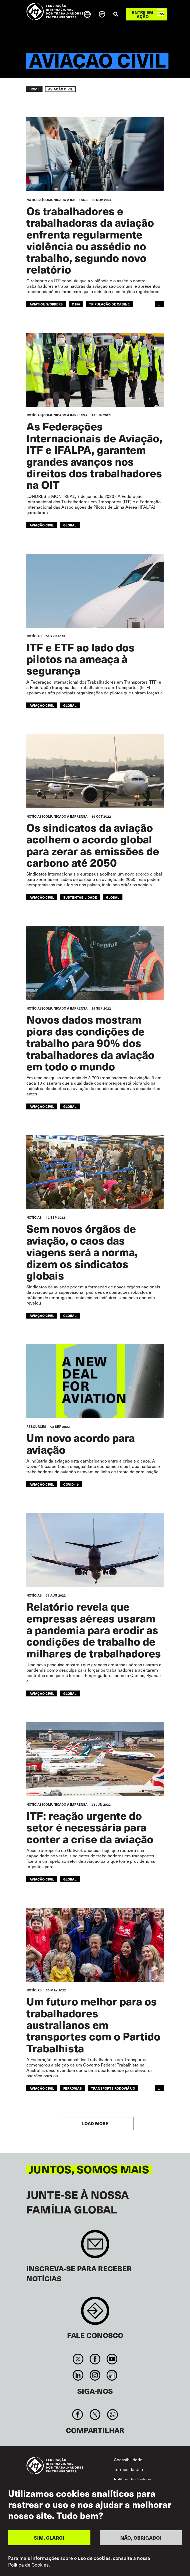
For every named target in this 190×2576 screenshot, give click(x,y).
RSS (112, 2375)
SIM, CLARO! (49, 2537)
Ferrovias (72, 2088)
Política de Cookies (132, 2479)
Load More (95, 2123)
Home (34, 89)
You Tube (112, 2359)
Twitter (78, 2359)
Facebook (95, 2359)
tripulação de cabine (109, 304)
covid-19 (71, 1484)
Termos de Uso (128, 2469)
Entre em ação (142, 14)
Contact (95, 2313)
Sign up (95, 2247)
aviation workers (46, 304)
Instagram (95, 2375)
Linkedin (78, 2375)
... (159, 304)
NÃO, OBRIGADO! (140, 2537)
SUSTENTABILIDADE (80, 897)
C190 (76, 304)
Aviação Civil (42, 525)
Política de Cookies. (29, 2564)
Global (69, 525)
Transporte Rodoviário (113, 2088)
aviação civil (42, 1484)
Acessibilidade (128, 2459)
